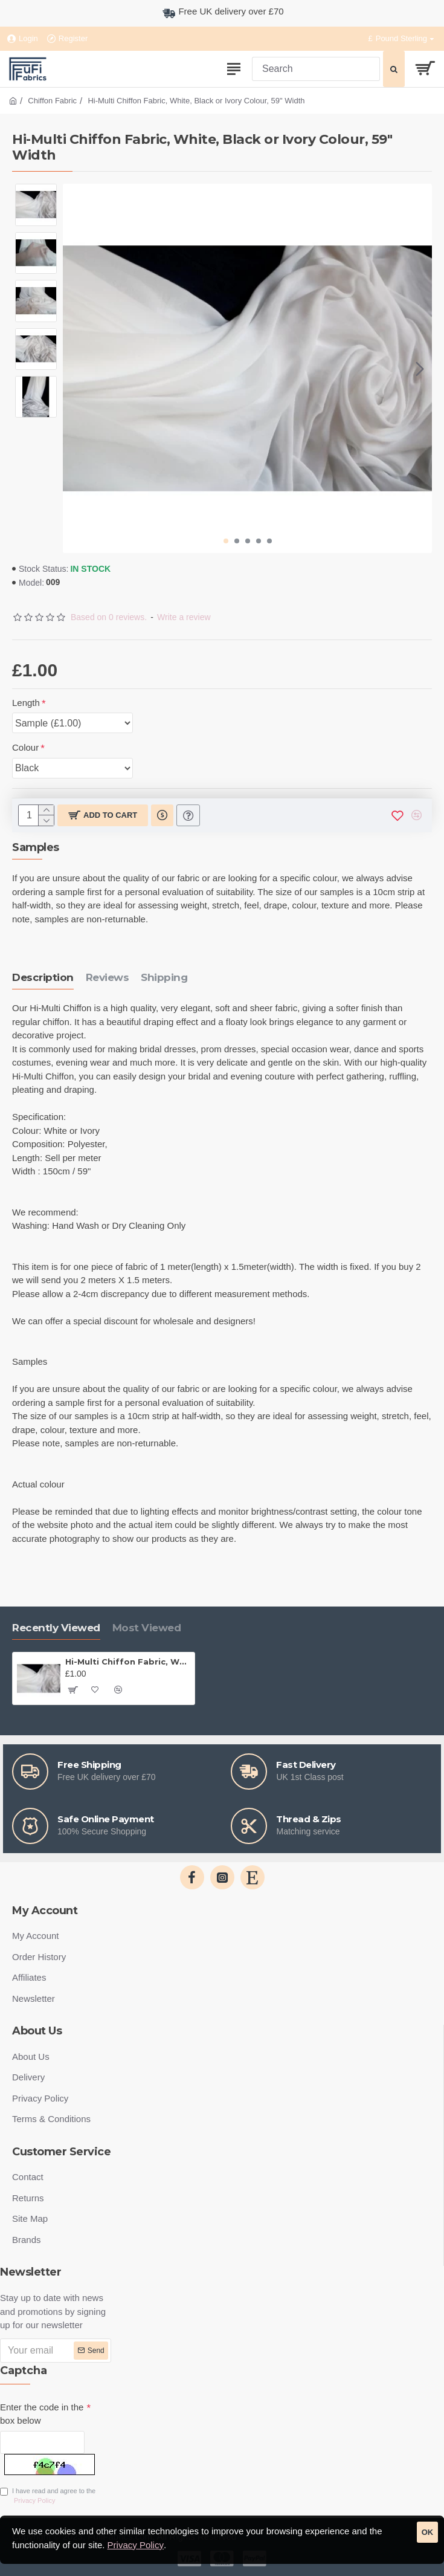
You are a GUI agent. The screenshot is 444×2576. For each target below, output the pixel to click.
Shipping (164, 977)
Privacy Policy (136, 2545)
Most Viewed (146, 1628)
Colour (25, 747)
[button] (420, 369)
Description (43, 977)
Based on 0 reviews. (109, 617)
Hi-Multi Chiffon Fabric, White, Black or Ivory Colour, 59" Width (127, 1661)
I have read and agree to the (47, 2496)
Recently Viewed (56, 1628)
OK (428, 2532)
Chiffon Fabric (52, 100)
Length (26, 702)
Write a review (183, 617)
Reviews (107, 977)
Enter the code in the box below (41, 2414)
